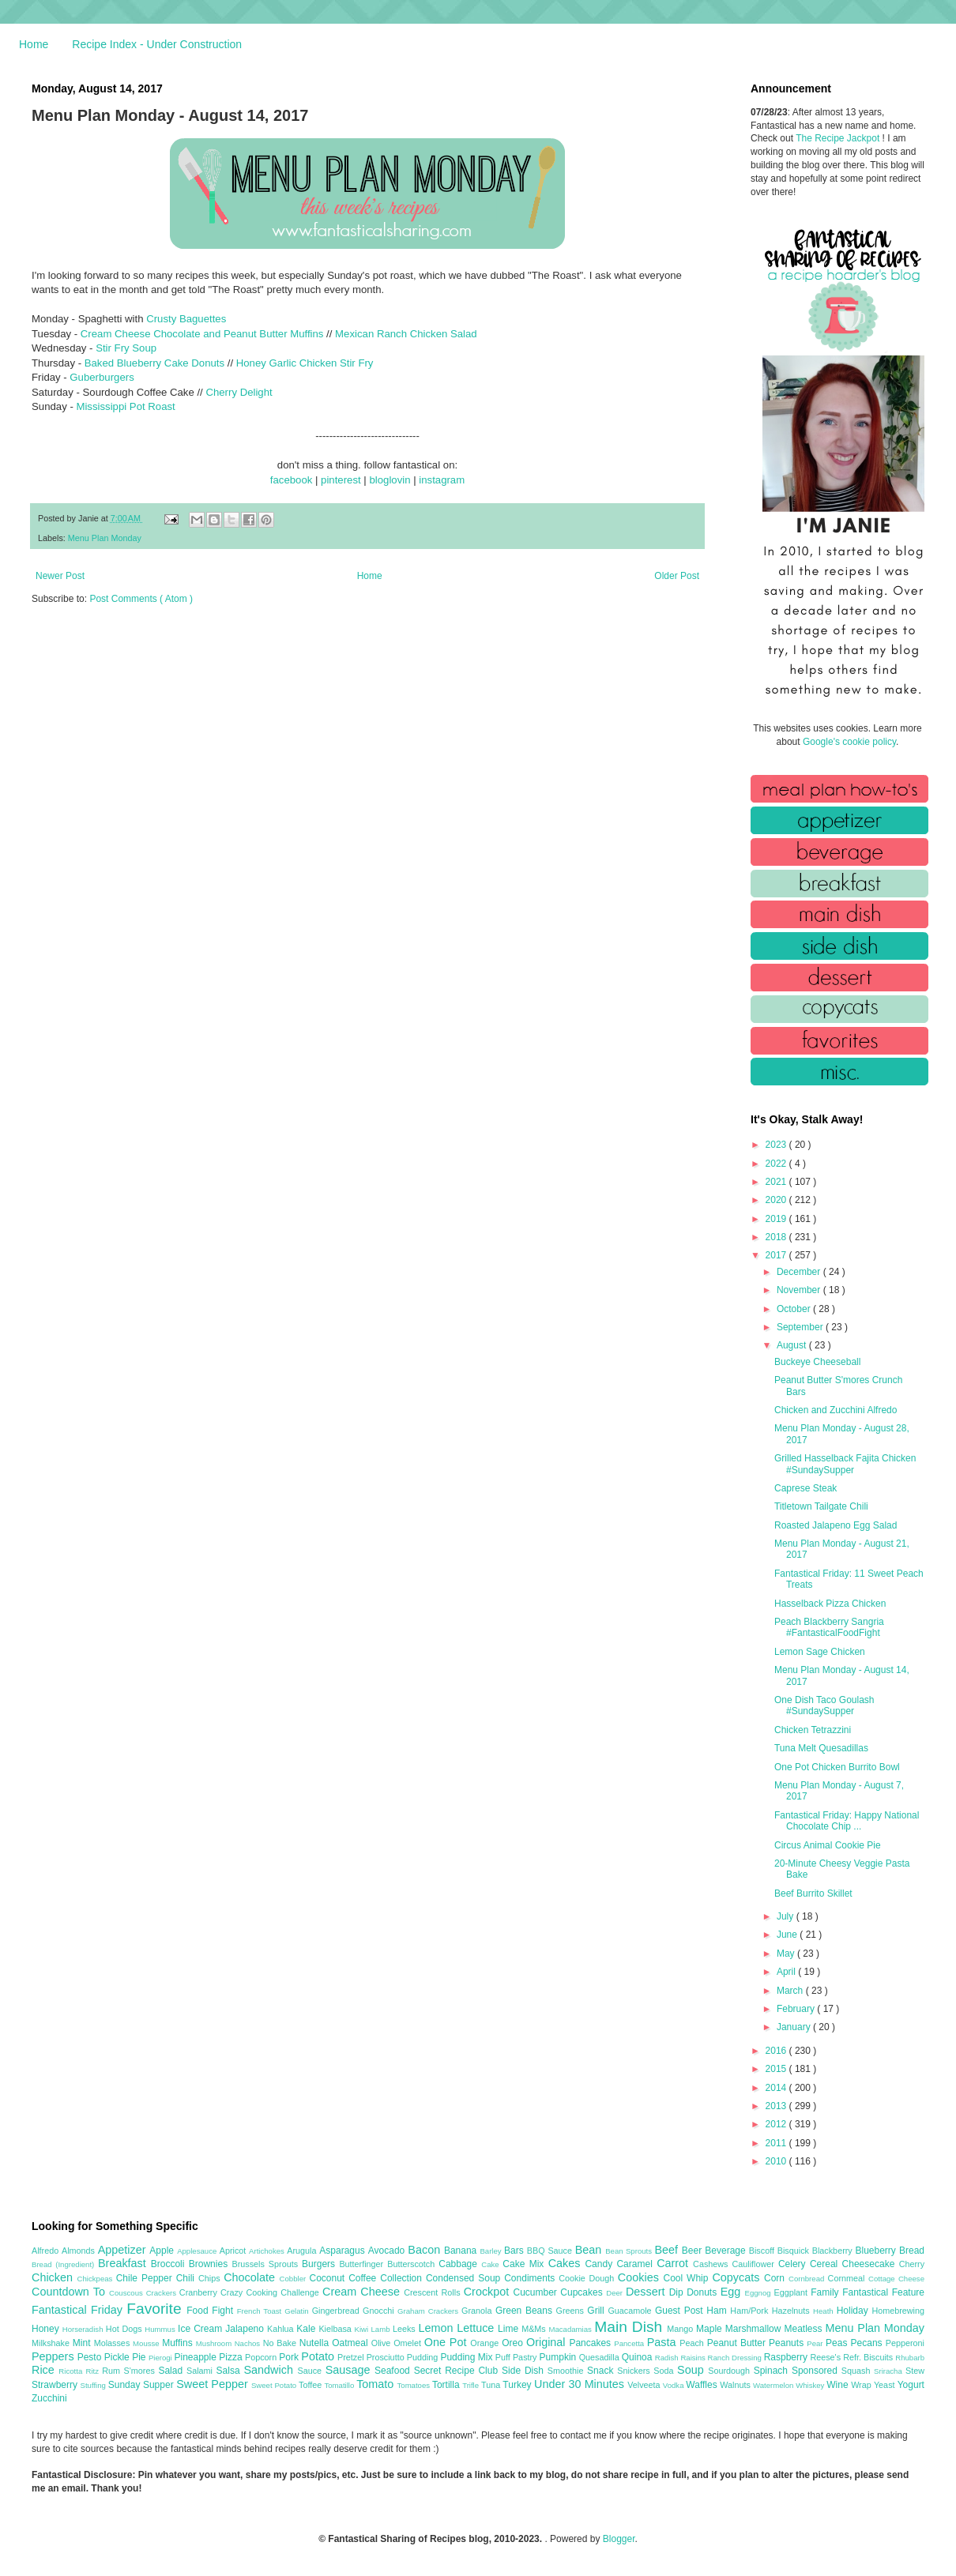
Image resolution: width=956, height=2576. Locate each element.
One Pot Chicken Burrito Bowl (837, 1767)
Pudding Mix (467, 2357)
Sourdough (730, 2370)
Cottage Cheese (896, 2278)
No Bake (281, 2343)
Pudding (424, 2357)
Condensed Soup (465, 2278)
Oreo (514, 2342)
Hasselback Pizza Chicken (830, 1603)
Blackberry (834, 2250)
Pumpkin (559, 2357)
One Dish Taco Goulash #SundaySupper (824, 1705)
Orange (486, 2343)
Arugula (303, 2250)
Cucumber (536, 2292)
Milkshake (52, 2343)
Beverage (726, 2250)
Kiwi (363, 2329)
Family (826, 2292)
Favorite (156, 2308)
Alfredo (47, 2250)
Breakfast (124, 2263)
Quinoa (638, 2357)
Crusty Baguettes (186, 319)
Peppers (54, 2356)
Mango (681, 2328)
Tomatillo (340, 2385)
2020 (777, 1199)
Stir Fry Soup (126, 348)
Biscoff (763, 2250)
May (787, 1953)
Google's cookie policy (849, 741)
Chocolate (251, 2277)
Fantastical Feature (883, 2292)
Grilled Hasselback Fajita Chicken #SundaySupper (845, 1464)
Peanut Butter (738, 2342)
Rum (112, 2370)
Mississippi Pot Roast (125, 406)
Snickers (635, 2370)
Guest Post (680, 2310)
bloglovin (389, 480)
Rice (45, 2370)
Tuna (491, 2385)
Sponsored (816, 2370)
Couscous (127, 2292)
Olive (382, 2343)
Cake (491, 2264)
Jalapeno (246, 2328)
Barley (492, 2251)
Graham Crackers (429, 2311)
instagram (442, 480)
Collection (403, 2278)
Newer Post (60, 575)
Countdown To (70, 2291)
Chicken (54, 2277)
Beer (693, 2250)
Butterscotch (412, 2264)
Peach (692, 2343)
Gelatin (297, 2311)
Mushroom (215, 2343)
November (800, 1290)
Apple (163, 2250)
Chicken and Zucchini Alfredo (835, 1410)
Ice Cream (201, 2328)
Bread (911, 2250)
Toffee (311, 2385)
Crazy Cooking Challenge (271, 2292)
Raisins (693, 2357)
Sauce (311, 2370)
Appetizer (124, 2249)
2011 (777, 2143)
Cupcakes (583, 2292)
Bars (515, 2250)
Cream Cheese (363, 2291)
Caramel (636, 2264)
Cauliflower (755, 2264)
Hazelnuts (792, 2310)
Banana (462, 2250)
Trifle (471, 2385)
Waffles (703, 2384)
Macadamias (571, 2329)
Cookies (641, 2277)
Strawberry (56, 2384)
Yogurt (911, 2384)
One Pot (447, 2342)
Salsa (230, 2370)
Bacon (426, 2249)
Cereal (826, 2264)
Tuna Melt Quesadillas (821, 1748)
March (791, 1990)
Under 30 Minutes (580, 2384)
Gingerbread (337, 2310)
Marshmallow (755, 2328)
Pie (140, 2357)
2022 (777, 1163)
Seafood (394, 2370)
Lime (509, 2328)
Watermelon (774, 2385)
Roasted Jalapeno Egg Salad (835, 1525)
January (795, 2027)
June (788, 1934)
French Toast (261, 2311)
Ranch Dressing (736, 2357)
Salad (172, 2370)
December (800, 1271)
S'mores (141, 2370)
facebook (291, 480)
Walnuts (736, 2385)
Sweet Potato (275, 2385)
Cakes (566, 2263)
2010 (777, 2161)
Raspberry (787, 2357)
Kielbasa (336, 2328)
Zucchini (49, 2398)
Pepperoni (905, 2343)
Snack (602, 2370)
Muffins (179, 2342)
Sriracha (889, 2371)
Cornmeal (848, 2278)
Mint (83, 2342)
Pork (290, 2357)
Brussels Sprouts (266, 2264)
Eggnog (759, 2292)
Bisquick (794, 2250)
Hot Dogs (125, 2328)
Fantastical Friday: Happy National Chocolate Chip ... (846, 1821)
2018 (777, 1237)
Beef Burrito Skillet (813, 1893)
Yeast (886, 2385)
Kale (307, 2328)
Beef (667, 2249)
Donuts (704, 2292)
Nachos (249, 2343)
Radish (668, 2357)
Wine (838, 2384)
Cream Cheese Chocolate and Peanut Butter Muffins (202, 334)
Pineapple (196, 2357)
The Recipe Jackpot (839, 138)
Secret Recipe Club (458, 2370)
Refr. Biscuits (869, 2357)
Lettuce (477, 2328)
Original (547, 2342)
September (801, 1327)
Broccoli (170, 2264)
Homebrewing (897, 2310)
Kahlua (281, 2328)
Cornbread (808, 2278)
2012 (777, 2124)
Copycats (738, 2277)
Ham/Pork (750, 2310)
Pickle (118, 2357)
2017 (777, 1255)
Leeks (406, 2328)
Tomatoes (414, 2385)
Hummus (161, 2329)
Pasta (663, 2342)
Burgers (320, 2264)
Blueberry (876, 2250)
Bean (590, 2249)
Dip (678, 2292)
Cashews (712, 2264)
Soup (692, 2370)
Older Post (676, 575)
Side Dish (525, 2370)
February (797, 2008)
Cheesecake (870, 2264)
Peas (838, 2342)
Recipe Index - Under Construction (157, 44)
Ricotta (71, 2371)
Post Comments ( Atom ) (141, 598)
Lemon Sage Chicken (819, 1651)
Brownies (210, 2264)
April (787, 1971)
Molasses (113, 2343)
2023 (777, 1144)
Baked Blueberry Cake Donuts (154, 363)
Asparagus (343, 2250)
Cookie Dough (588, 2278)
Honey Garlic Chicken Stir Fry (305, 363)
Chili (187, 2278)
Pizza (232, 2357)
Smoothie (567, 2370)
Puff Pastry (517, 2357)
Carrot (675, 2263)
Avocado (388, 2250)
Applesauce (198, 2251)
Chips (211, 2278)
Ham (718, 2310)
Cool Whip (687, 2278)
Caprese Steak (805, 1488)
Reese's (826, 2357)
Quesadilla (600, 2357)
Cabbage (459, 2264)
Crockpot (489, 2291)
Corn (776, 2278)
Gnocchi (380, 2310)
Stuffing (94, 2385)
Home (33, 44)
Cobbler (295, 2278)
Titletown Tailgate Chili (821, 1506)
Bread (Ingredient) (65, 2264)
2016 (777, 2050)
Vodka (675, 2385)
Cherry (911, 2264)
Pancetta (630, 2343)
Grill (597, 2310)
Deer (616, 2292)
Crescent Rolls (434, 2292)
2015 (777, 2068)
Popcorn (262, 2357)
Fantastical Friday (79, 2309)
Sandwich (270, 2370)
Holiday (854, 2310)
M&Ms (534, 2328)
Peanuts (788, 2342)
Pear (816, 2343)
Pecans (868, 2342)
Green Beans (525, 2310)
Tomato (376, 2384)
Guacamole (631, 2310)
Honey (47, 2328)
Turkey (518, 2384)
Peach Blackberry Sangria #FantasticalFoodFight (829, 1627)
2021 (777, 1181)
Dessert (647, 2291)
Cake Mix (525, 2264)
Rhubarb (909, 2357)
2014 (777, 2087)
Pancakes (591, 2342)
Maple (710, 2328)
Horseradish (84, 2329)
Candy (600, 2264)
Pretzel (352, 2357)
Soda (665, 2370)
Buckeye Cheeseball (817, 1361)
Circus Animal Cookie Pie (827, 1845)
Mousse (147, 2343)
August (793, 1345)
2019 (777, 1218)
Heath (825, 2311)
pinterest (341, 480)
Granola (478, 2310)
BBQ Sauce (551, 2250)
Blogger (619, 2538)
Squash (857, 2370)
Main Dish (630, 2326)
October (795, 1308)
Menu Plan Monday (104, 538)
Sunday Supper (142, 2384)
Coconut (328, 2278)
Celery (794, 2264)
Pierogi (162, 2357)
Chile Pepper (146, 2278)
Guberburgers (102, 377)
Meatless (805, 2328)
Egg (733, 2291)
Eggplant (792, 2292)
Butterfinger (363, 2264)
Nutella (316, 2342)
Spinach (773, 2370)
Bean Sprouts (629, 2251)
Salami (201, 2370)
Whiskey (811, 2385)
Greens (572, 2310)
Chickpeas (96, 2278)
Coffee (364, 2278)
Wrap (862, 2385)
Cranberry (199, 2292)
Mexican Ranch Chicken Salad (406, 334)
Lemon (437, 2328)
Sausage (350, 2370)
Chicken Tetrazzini (812, 1730)
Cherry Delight (238, 392)
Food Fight (211, 2310)
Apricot (234, 2250)
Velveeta (645, 2385)
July (786, 1916)
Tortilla (447, 2384)
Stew (914, 2370)
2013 (777, 2106)
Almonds (80, 2250)
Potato (319, 2356)
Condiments (531, 2278)
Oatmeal (351, 2342)
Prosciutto (387, 2357)
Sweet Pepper (213, 2384)
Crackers (162, 2292)
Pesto (90, 2357)
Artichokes (268, 2251)
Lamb (382, 2329)
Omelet (408, 2343)
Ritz (93, 2371)
